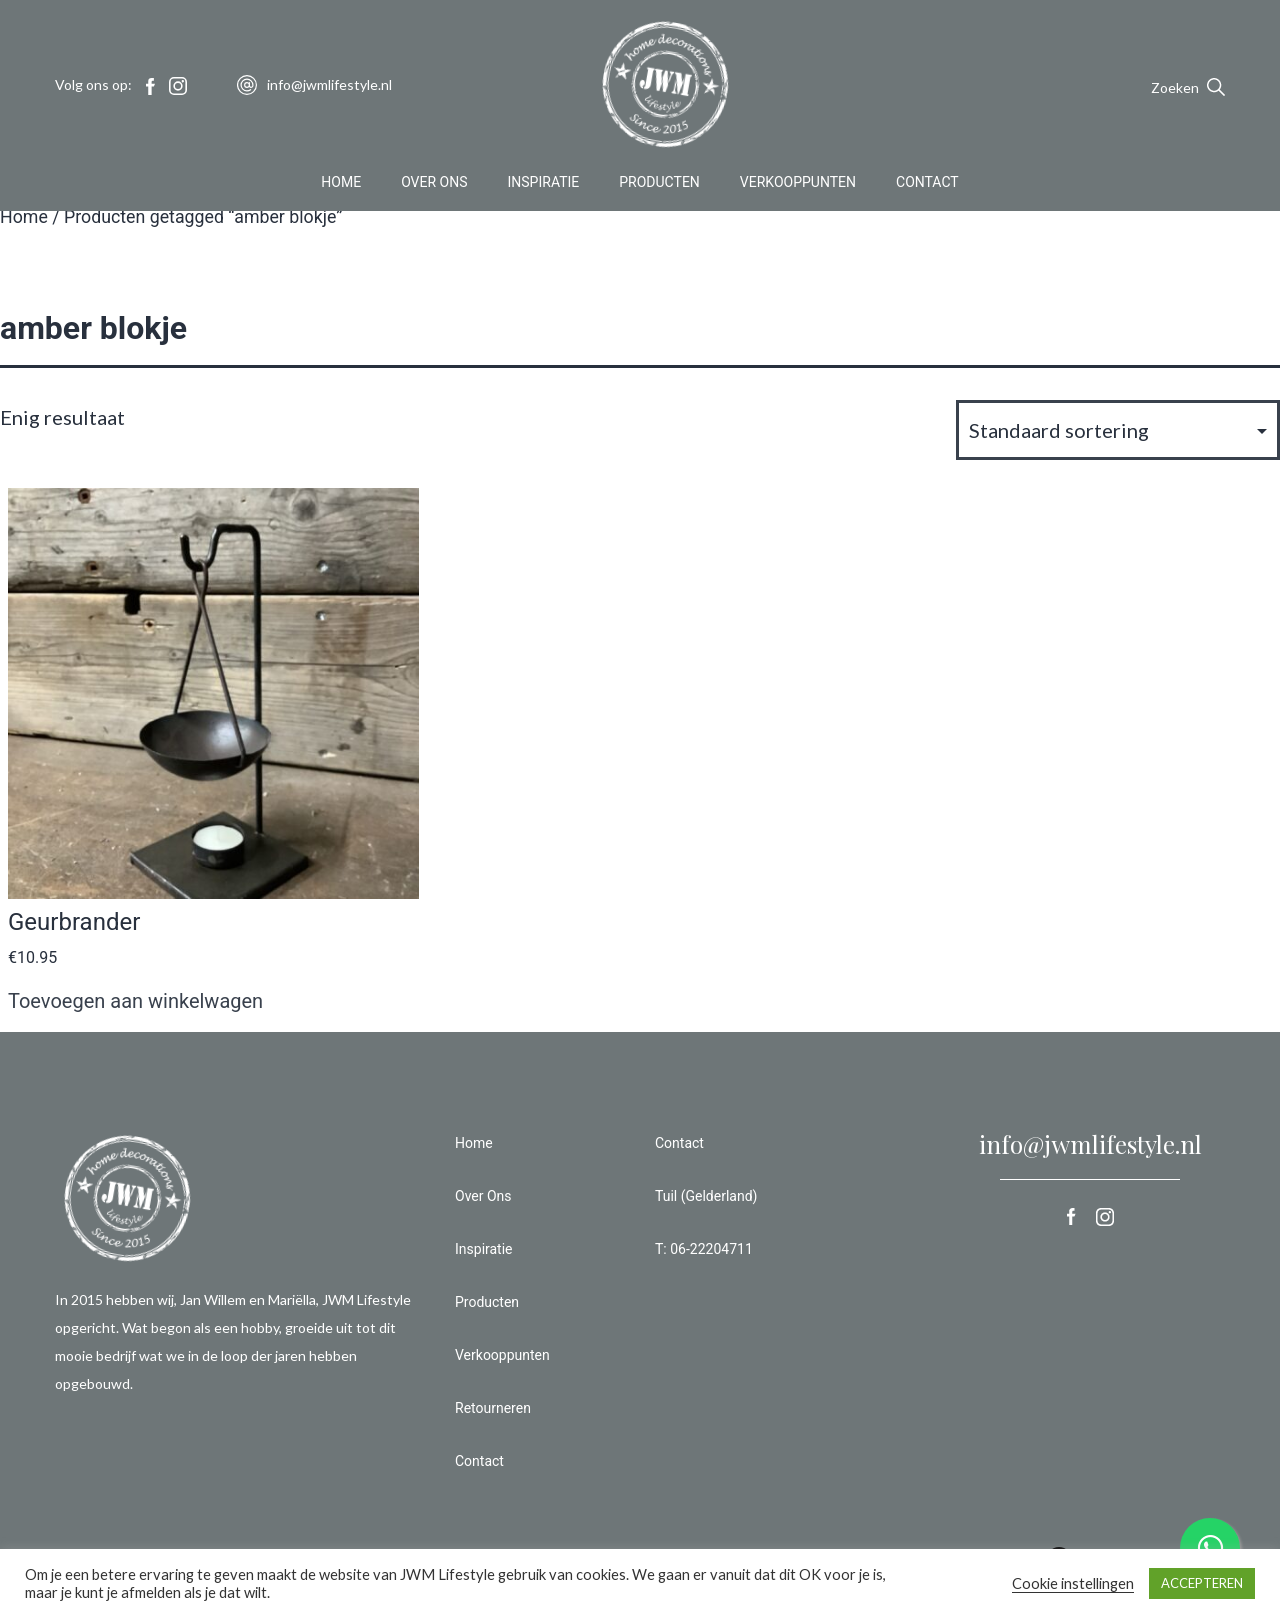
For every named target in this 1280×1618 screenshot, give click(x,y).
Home (341, 184)
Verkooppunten (798, 184)
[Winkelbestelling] (1118, 430)
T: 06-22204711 (704, 1249)
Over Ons (434, 184)
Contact (927, 184)
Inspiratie (544, 184)
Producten (659, 184)
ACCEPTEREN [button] (1202, 1583)
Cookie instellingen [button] (1073, 1583)
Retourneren (493, 1408)
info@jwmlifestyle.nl (1090, 1144)
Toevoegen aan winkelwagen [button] (135, 1001)
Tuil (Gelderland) (706, 1196)
